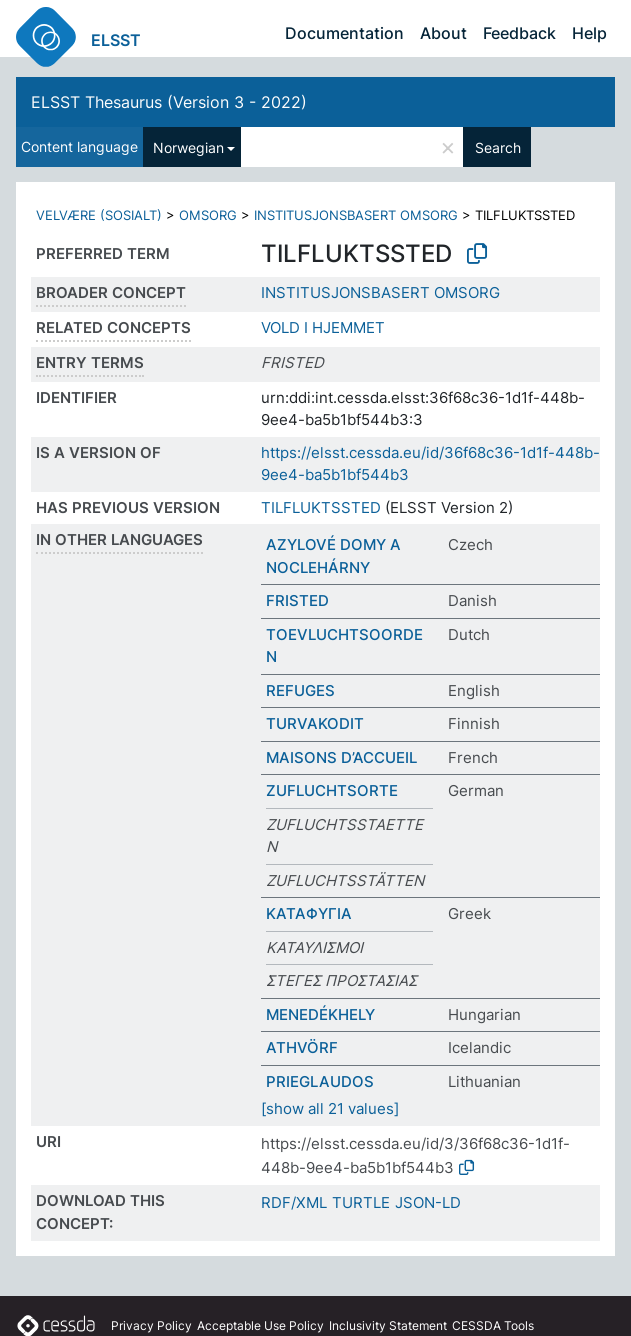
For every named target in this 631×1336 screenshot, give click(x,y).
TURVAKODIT (315, 723)
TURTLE (361, 1202)
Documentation (344, 33)
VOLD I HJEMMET (323, 327)
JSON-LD (428, 1202)
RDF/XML (294, 1202)
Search (498, 147)
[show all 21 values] (330, 1108)
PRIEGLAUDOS (320, 1081)
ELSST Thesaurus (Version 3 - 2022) (169, 102)
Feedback (519, 33)
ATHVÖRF (302, 1047)
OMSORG (208, 215)
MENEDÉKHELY (320, 1014)
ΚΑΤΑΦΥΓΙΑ (309, 913)
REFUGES (300, 690)
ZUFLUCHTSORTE (332, 790)
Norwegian (188, 147)
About (443, 33)
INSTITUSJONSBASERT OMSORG (356, 215)
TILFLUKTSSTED (321, 507)
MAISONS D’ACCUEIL (341, 757)
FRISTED (297, 600)
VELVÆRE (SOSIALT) (99, 215)
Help (589, 33)
